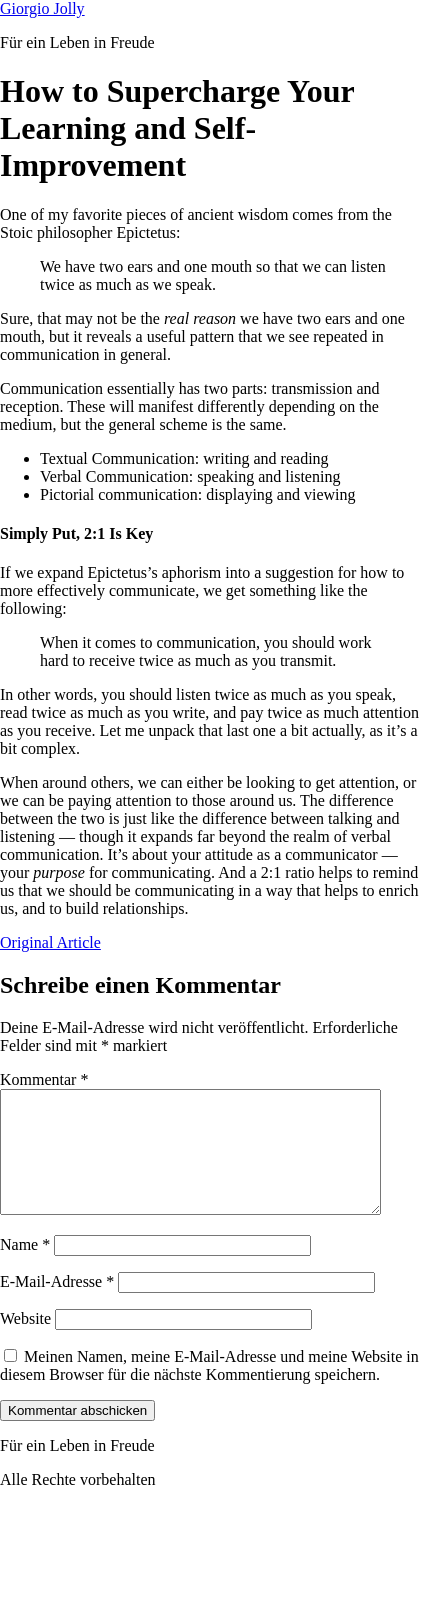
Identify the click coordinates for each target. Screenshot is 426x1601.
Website (25, 1342)
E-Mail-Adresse (57, 1305)
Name (25, 1268)
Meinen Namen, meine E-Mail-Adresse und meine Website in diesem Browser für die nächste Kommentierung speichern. (209, 1389)
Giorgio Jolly (42, 8)
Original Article (50, 942)
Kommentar (44, 1079)
